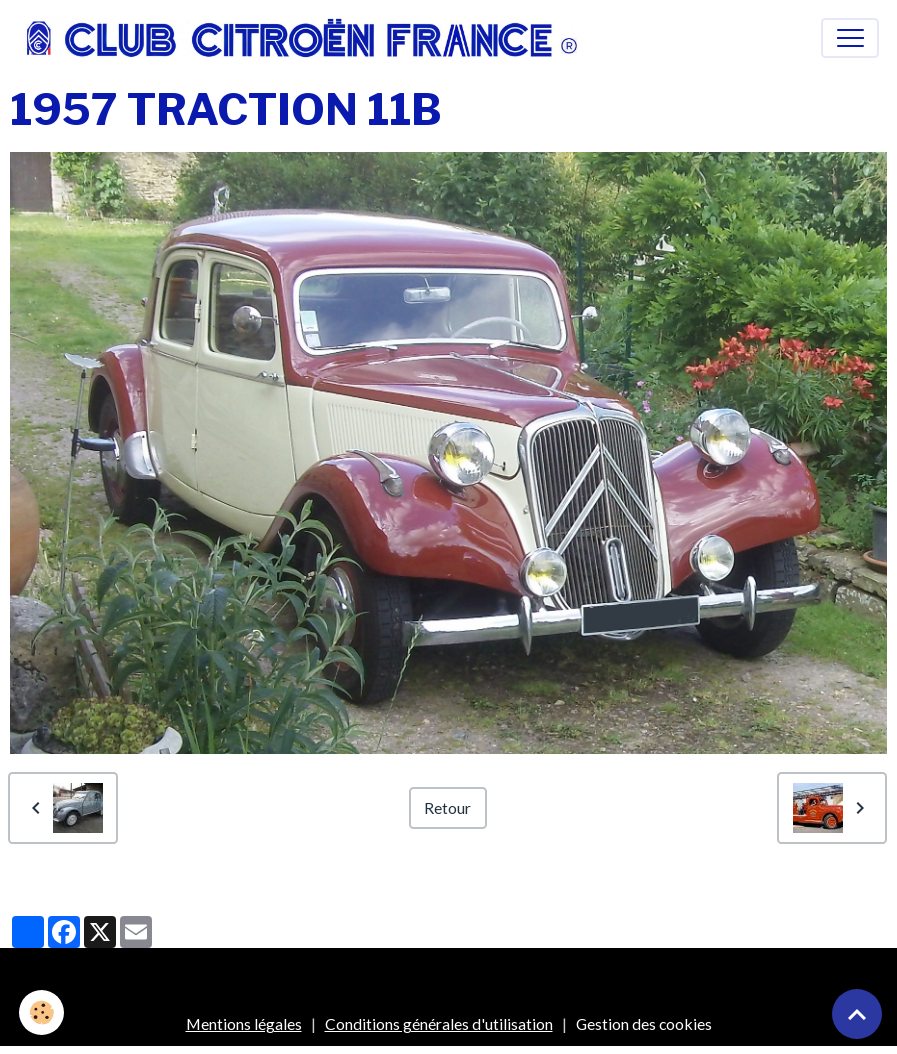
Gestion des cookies (644, 1023)
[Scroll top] (857, 1014)
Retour (447, 807)
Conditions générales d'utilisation (439, 1023)
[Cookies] (42, 1012)
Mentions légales (244, 1023)
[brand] (307, 38)
